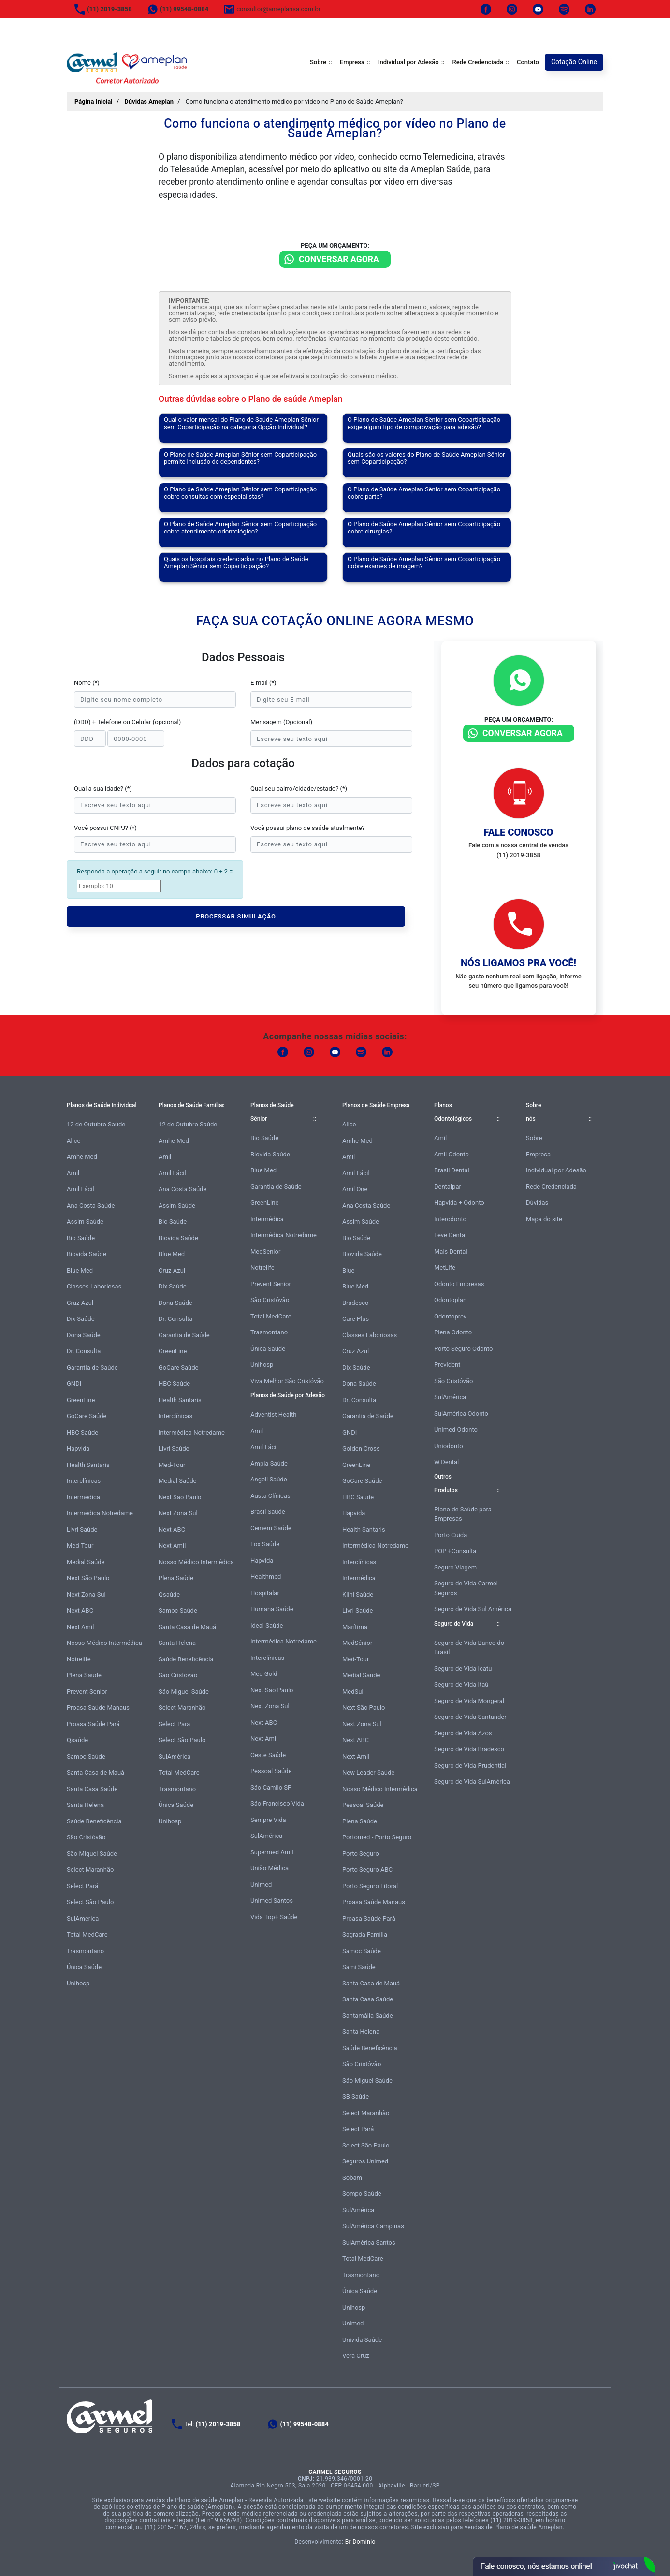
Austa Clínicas (270, 1495)
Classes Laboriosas (94, 1286)
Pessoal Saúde (270, 1771)
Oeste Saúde (268, 1755)
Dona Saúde (84, 1335)
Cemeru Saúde (270, 1528)
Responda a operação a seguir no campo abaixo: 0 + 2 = (155, 871)
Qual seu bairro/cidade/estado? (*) (298, 788)
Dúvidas (537, 1202)
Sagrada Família (364, 1934)
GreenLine (81, 1400)
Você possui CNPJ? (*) (105, 827)
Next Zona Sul (86, 1594)
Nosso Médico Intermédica (104, 1642)
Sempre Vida (268, 1819)
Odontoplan (450, 1299)
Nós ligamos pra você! (518, 963)
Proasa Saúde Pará (93, 1724)
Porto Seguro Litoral (370, 1886)
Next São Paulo (88, 1578)
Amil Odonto (451, 1154)
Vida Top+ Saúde (273, 1917)
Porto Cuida (450, 1535)
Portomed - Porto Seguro (376, 1837)
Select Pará (82, 1886)
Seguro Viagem (455, 1567)
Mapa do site (544, 1219)
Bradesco (355, 1302)
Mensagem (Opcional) (281, 721)
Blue (348, 1270)
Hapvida (78, 1448)
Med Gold (263, 1673)
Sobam (352, 2177)
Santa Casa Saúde (92, 1788)
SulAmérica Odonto (461, 1413)
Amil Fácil (80, 1189)
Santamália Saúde (367, 2015)
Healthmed (265, 1576)
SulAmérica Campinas (373, 2226)
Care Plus (355, 1318)
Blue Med (80, 1270)
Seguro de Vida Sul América (472, 1609)
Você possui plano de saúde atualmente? (307, 827)
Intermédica (83, 1497)
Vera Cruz (355, 2355)
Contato (528, 62)
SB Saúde (355, 2096)
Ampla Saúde (269, 1463)
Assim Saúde (85, 1221)
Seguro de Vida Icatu (463, 1668)
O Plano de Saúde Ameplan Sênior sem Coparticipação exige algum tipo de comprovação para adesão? (424, 423)
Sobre (318, 62)
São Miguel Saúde (92, 1853)
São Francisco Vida (277, 1803)
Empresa (352, 62)
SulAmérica (83, 1918)
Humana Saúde (271, 1609)
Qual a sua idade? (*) (103, 788)
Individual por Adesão (408, 62)
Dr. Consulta (84, 1351)
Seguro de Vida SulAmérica (472, 1781)
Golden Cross (361, 1448)
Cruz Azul (80, 1302)
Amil (73, 1173)
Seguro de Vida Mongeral (469, 1700)
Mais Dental (450, 1251)
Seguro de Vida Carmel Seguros (466, 1588)
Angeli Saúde (268, 1479)
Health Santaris (88, 1464)
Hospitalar (264, 1593)
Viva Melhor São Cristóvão (287, 1381)
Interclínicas (84, 1480)
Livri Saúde (82, 1529)
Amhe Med (82, 1156)
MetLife (444, 1267)
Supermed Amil (271, 1852)
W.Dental (446, 1462)
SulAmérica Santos (368, 2242)
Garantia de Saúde (92, 1367)
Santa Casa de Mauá (95, 1772)
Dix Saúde (81, 1318)
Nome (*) (87, 682)
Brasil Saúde (267, 1511)
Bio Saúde (81, 1238)
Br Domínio (360, 2541)
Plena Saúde (84, 1675)
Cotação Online (574, 62)
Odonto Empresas (459, 1284)
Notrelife (79, 1659)
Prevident (447, 1364)
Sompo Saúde (361, 2193)
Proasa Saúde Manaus (98, 1707)
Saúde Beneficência (94, 1821)
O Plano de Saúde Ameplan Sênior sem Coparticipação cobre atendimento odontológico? (240, 527)
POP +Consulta (455, 1550)
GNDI (74, 1383)
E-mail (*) (263, 682)
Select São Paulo (90, 1902)
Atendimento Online (564, 2566)
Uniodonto (448, 1446)
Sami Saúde (359, 1966)
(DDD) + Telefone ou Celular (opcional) (127, 721)
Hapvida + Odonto (459, 1202)
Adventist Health (273, 1414)
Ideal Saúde (266, 1625)
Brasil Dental (451, 1170)
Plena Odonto (453, 1332)
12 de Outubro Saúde (96, 1124)
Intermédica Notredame (100, 1513)
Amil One (354, 1189)
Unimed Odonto (456, 1429)
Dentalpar (447, 1186)
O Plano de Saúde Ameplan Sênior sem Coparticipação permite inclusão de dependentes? (240, 458)
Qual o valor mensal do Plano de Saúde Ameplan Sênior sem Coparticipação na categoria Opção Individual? (241, 423)
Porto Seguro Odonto (463, 1348)
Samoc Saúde (86, 1756)
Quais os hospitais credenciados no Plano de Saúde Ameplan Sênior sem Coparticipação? (236, 562)
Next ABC (80, 1610)
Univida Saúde (362, 2339)
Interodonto (450, 1219)
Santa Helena (85, 1804)
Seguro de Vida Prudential (470, 1765)
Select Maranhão (90, 1869)
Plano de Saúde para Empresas (463, 1514)
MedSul (353, 1691)
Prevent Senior (87, 1691)
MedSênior (357, 1642)
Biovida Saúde (86, 1254)
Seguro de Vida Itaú (461, 1684)
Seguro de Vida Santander (470, 1716)
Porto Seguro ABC (367, 1869)
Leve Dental (450, 1235)
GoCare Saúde (86, 1416)
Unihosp (78, 1983)
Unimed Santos (271, 1900)
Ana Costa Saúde (91, 1205)
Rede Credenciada (478, 62)
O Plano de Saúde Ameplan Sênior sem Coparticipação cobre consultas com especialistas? (240, 493)
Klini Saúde (357, 1594)
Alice (74, 1140)
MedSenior (265, 1251)
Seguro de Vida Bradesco (469, 1749)
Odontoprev (450, 1316)
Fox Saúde (264, 1544)
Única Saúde (84, 1966)
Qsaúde (77, 1740)
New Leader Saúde (368, 1772)
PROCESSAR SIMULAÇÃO (236, 916)
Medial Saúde (85, 1562)
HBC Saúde (82, 1432)
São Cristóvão (86, 1837)
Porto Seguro (360, 1853)
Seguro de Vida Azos (463, 1733)
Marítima (354, 1626)
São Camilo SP (270, 1787)
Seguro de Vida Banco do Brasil (469, 1647)
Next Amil (80, 1626)
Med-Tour (80, 1545)
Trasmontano (85, 1950)
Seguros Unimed (365, 2161)
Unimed (261, 1884)
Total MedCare (87, 1934)
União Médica (269, 1868)
